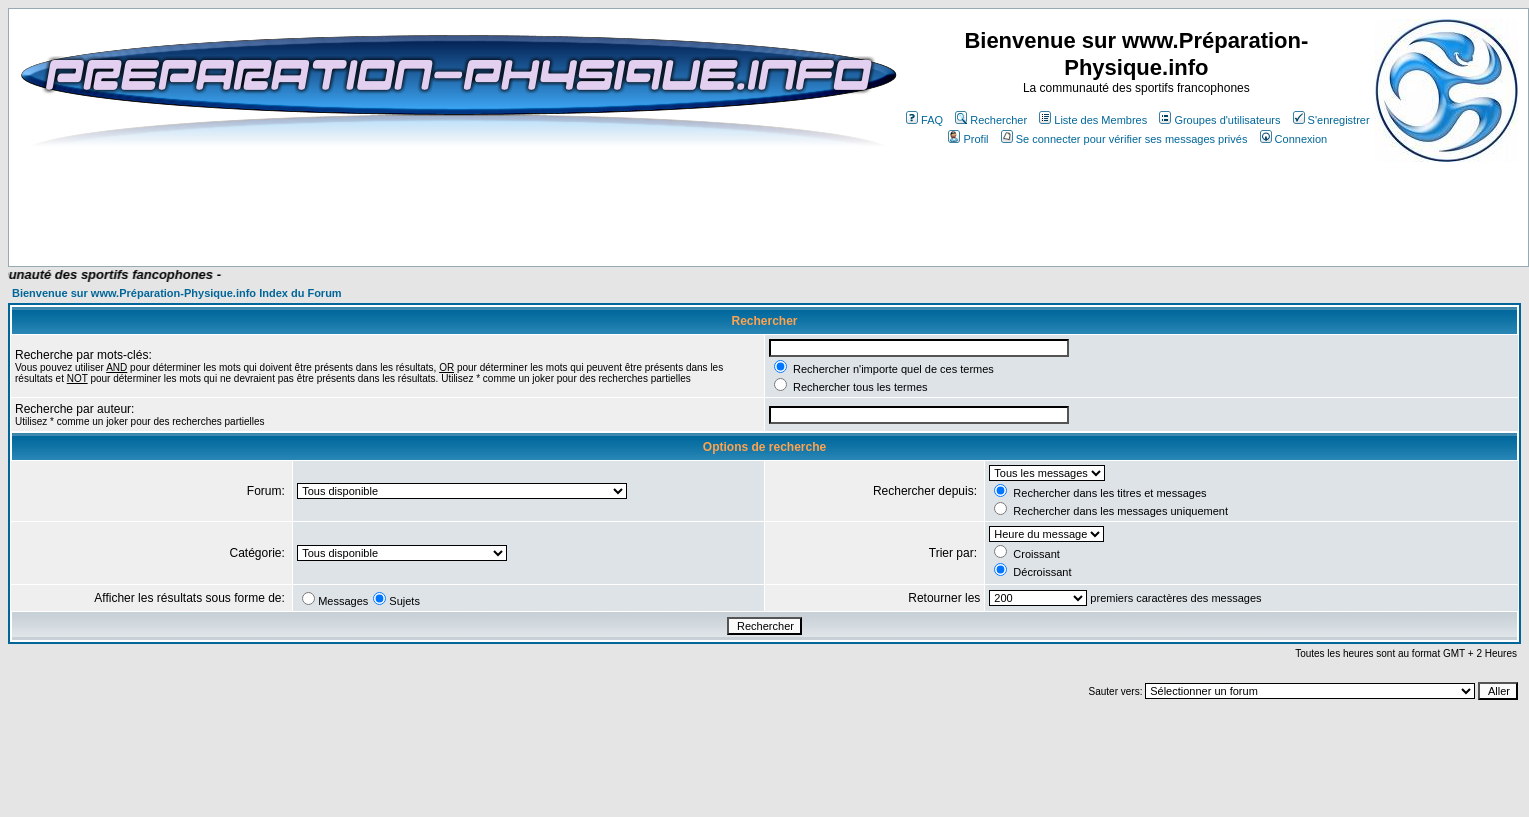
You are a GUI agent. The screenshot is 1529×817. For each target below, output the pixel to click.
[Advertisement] (402, 207)
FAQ (924, 120)
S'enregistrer (1331, 120)
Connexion (1294, 139)
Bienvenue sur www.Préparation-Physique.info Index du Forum (177, 293)
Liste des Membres (1093, 120)
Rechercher (991, 120)
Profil (968, 139)
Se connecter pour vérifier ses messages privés (1124, 139)
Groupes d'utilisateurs (1219, 120)
